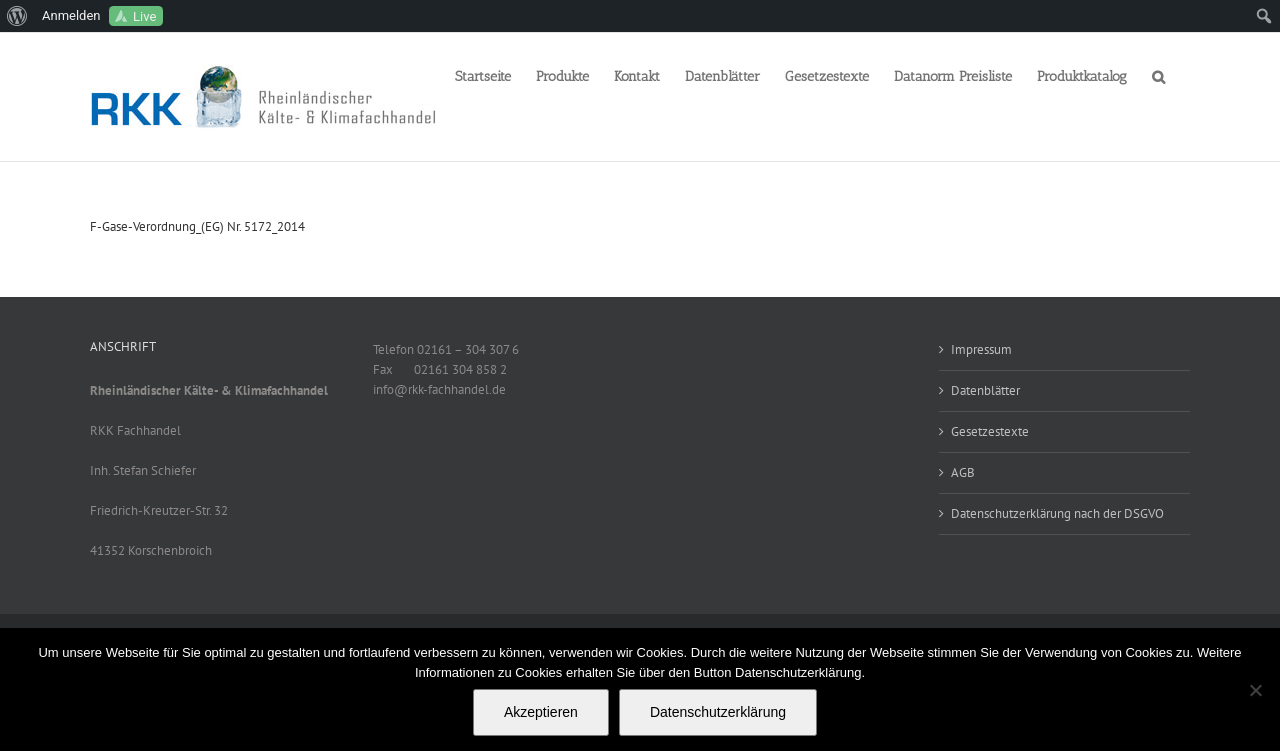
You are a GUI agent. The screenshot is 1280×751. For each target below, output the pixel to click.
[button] (1158, 75)
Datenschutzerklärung (718, 712)
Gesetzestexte (990, 431)
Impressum (981, 349)
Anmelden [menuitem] (71, 15)
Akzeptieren (541, 712)
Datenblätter (985, 390)
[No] (1255, 690)
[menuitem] (17, 16)
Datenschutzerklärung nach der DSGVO (1057, 513)
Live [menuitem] (144, 16)
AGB (963, 472)
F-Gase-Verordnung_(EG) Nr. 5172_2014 (197, 226)
